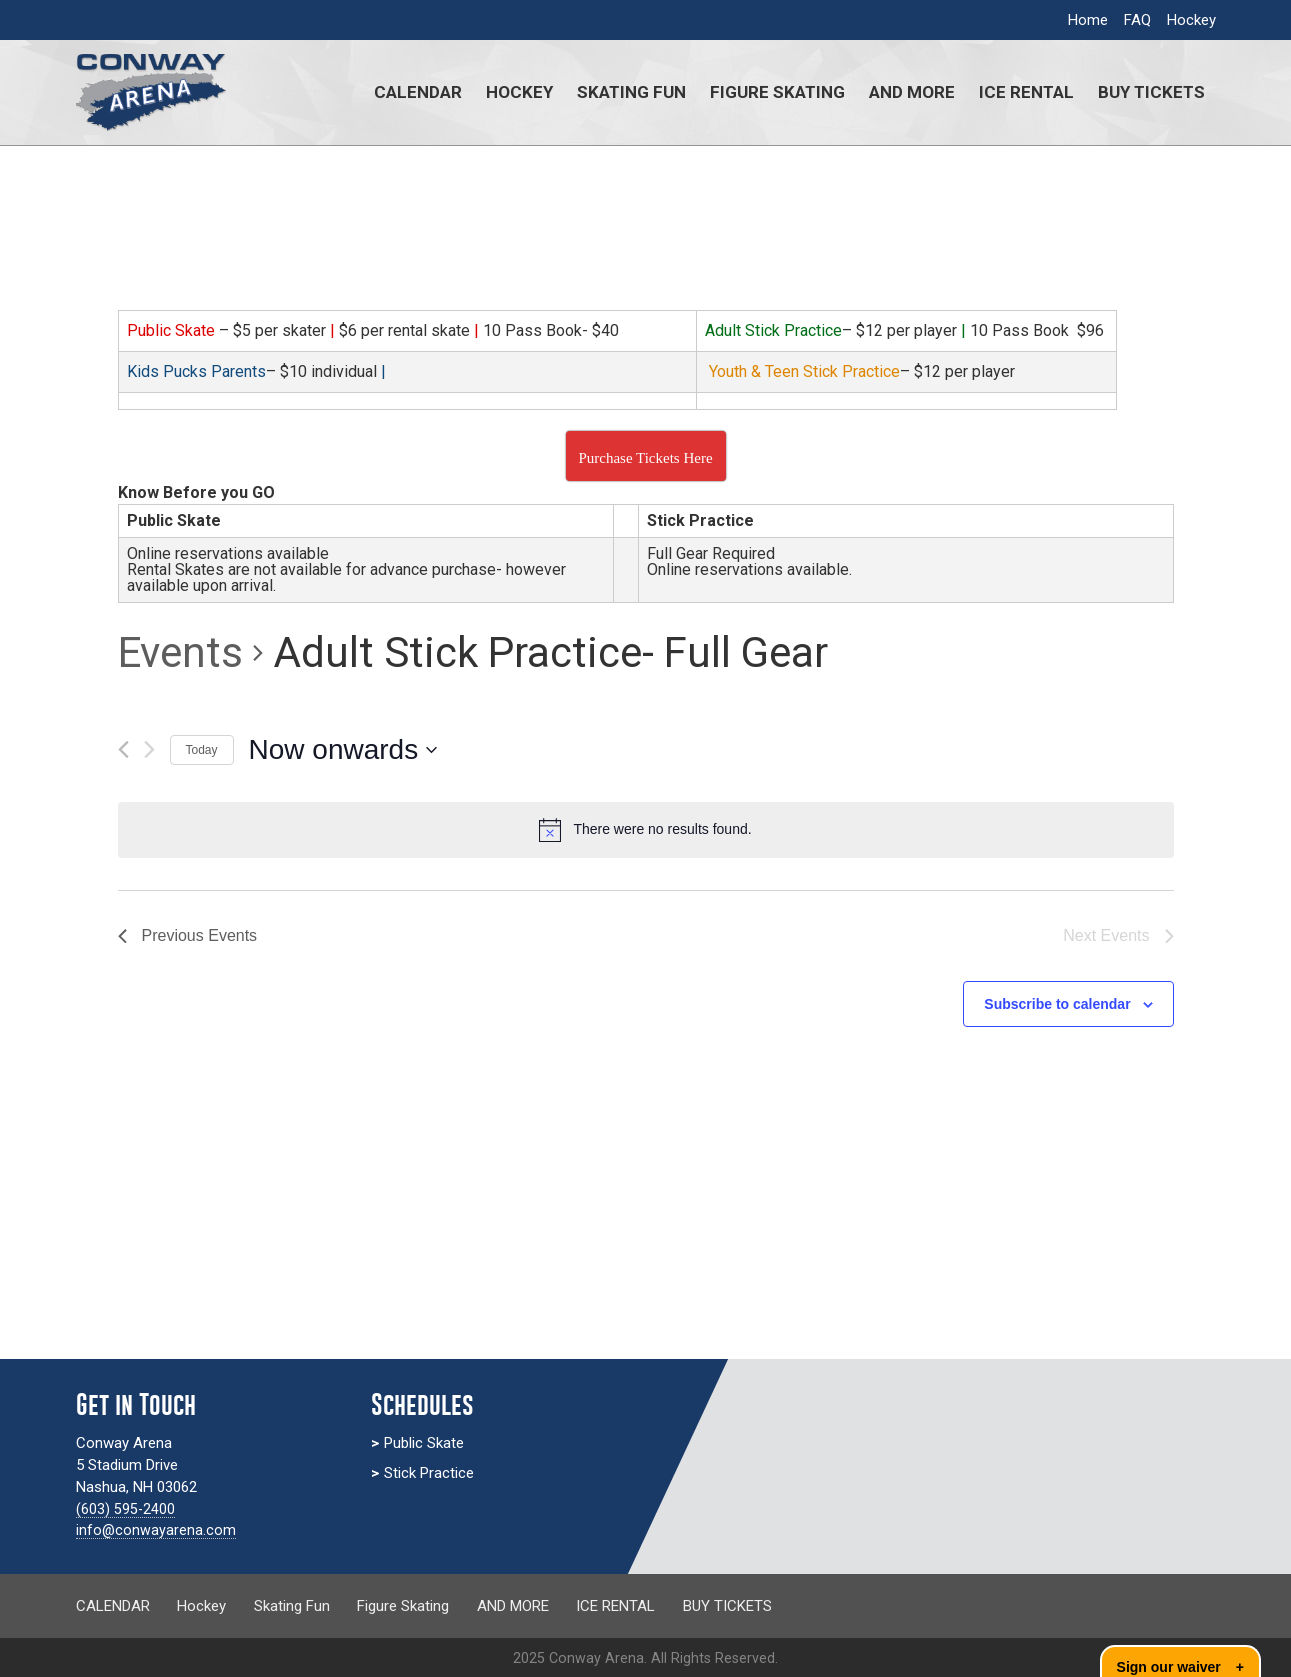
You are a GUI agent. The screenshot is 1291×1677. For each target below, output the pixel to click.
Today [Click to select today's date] (202, 750)
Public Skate (424, 1443)
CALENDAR (418, 92)
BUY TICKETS (1151, 92)
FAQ (1137, 20)
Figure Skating (777, 92)
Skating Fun (631, 92)
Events (180, 652)
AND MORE (912, 92)
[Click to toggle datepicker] (343, 750)
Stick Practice (429, 1473)
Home (1088, 20)
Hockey (1191, 20)
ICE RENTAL (1026, 92)
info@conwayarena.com (156, 1530)
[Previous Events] (123, 749)
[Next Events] (149, 749)
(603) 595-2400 (126, 1509)
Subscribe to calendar (1057, 1004)
